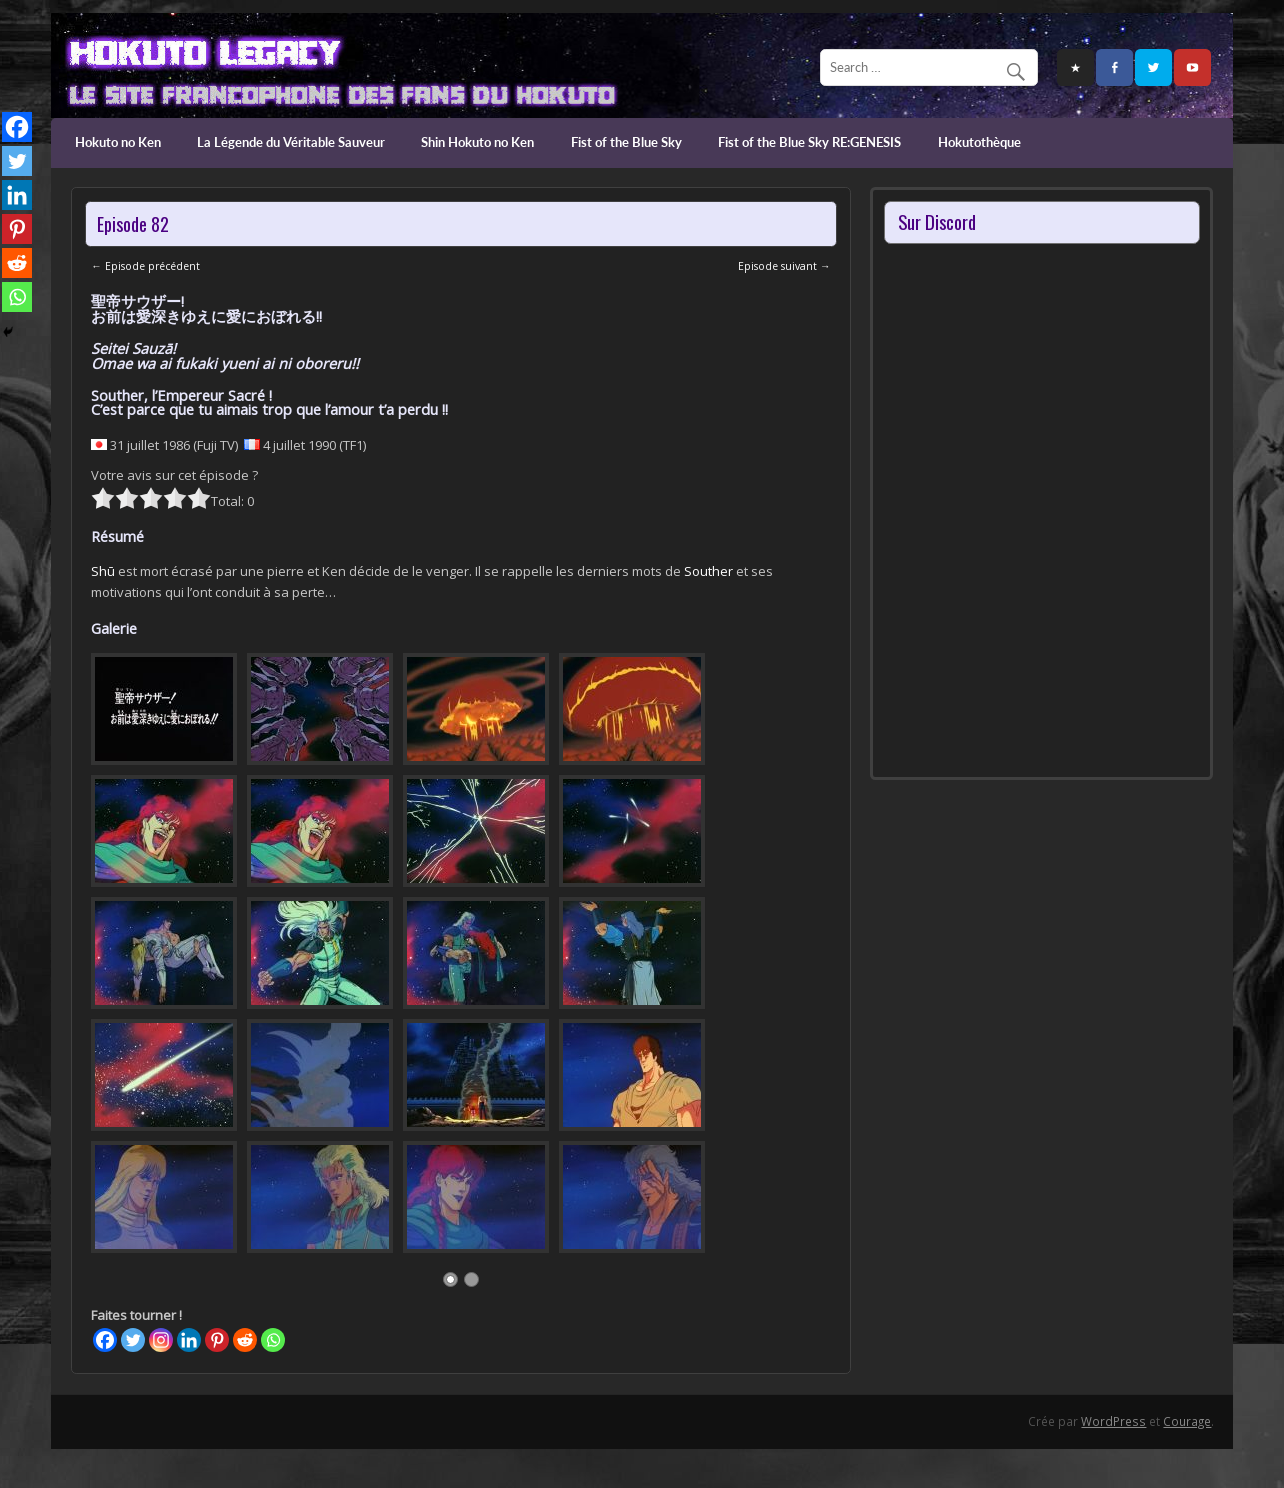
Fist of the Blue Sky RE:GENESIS (809, 142)
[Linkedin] (189, 1340)
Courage (1187, 1421)
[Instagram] (161, 1340)
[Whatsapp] (273, 1340)
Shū (103, 571)
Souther (708, 571)
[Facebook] (105, 1340)
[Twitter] (133, 1340)
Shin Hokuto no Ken (477, 142)
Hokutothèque (979, 142)
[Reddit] (245, 1340)
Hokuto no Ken (118, 142)
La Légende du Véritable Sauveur (291, 142)
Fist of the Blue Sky (626, 142)
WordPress (1113, 1421)
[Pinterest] (217, 1340)
